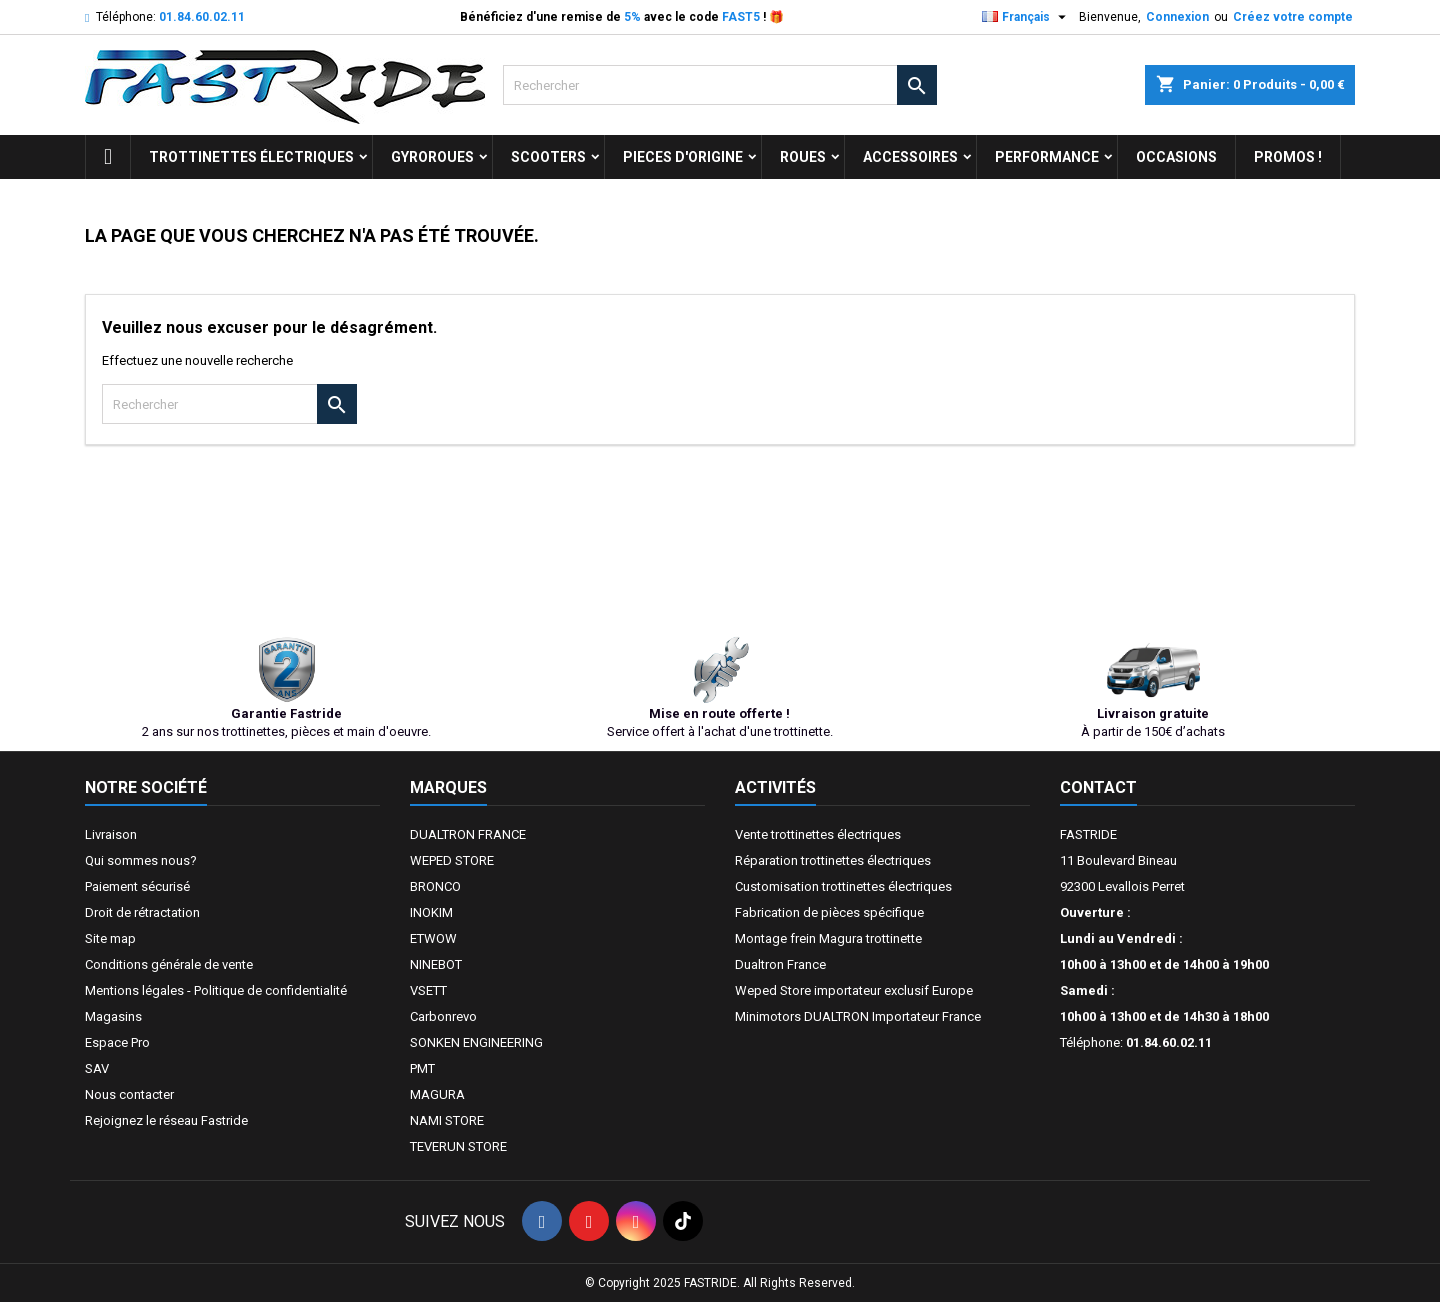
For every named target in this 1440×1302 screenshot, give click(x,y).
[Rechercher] (719, 85)
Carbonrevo (443, 1016)
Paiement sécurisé (137, 886)
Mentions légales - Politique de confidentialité (216, 990)
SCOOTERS (548, 157)
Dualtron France (780, 964)
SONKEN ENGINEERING (476, 1042)
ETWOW (433, 938)
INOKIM (431, 912)
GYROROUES (432, 157)
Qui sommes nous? (141, 860)
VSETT (428, 990)
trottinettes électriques (251, 157)
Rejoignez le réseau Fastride (166, 1120)
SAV (97, 1068)
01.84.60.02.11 (202, 17)
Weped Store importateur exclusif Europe (854, 990)
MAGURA (437, 1094)
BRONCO (435, 886)
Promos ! (1288, 157)
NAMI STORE (447, 1120)
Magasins (113, 1016)
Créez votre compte (1293, 17)
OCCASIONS (1176, 157)
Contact (1098, 787)
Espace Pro (117, 1042)
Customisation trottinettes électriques (843, 886)
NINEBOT (436, 964)
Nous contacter (129, 1094)
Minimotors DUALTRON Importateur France (858, 1016)
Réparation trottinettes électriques (833, 860)
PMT (422, 1068)
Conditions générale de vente (169, 964)
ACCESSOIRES (910, 157)
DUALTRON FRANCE (468, 834)
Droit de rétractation (142, 912)
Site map (110, 938)
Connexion (1177, 17)
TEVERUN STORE (458, 1146)
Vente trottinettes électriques (818, 834)
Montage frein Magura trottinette (828, 938)
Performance (1047, 157)
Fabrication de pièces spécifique (829, 912)
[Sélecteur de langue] (1026, 17)
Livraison (111, 834)
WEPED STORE (452, 860)
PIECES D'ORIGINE (683, 157)
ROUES (803, 157)
